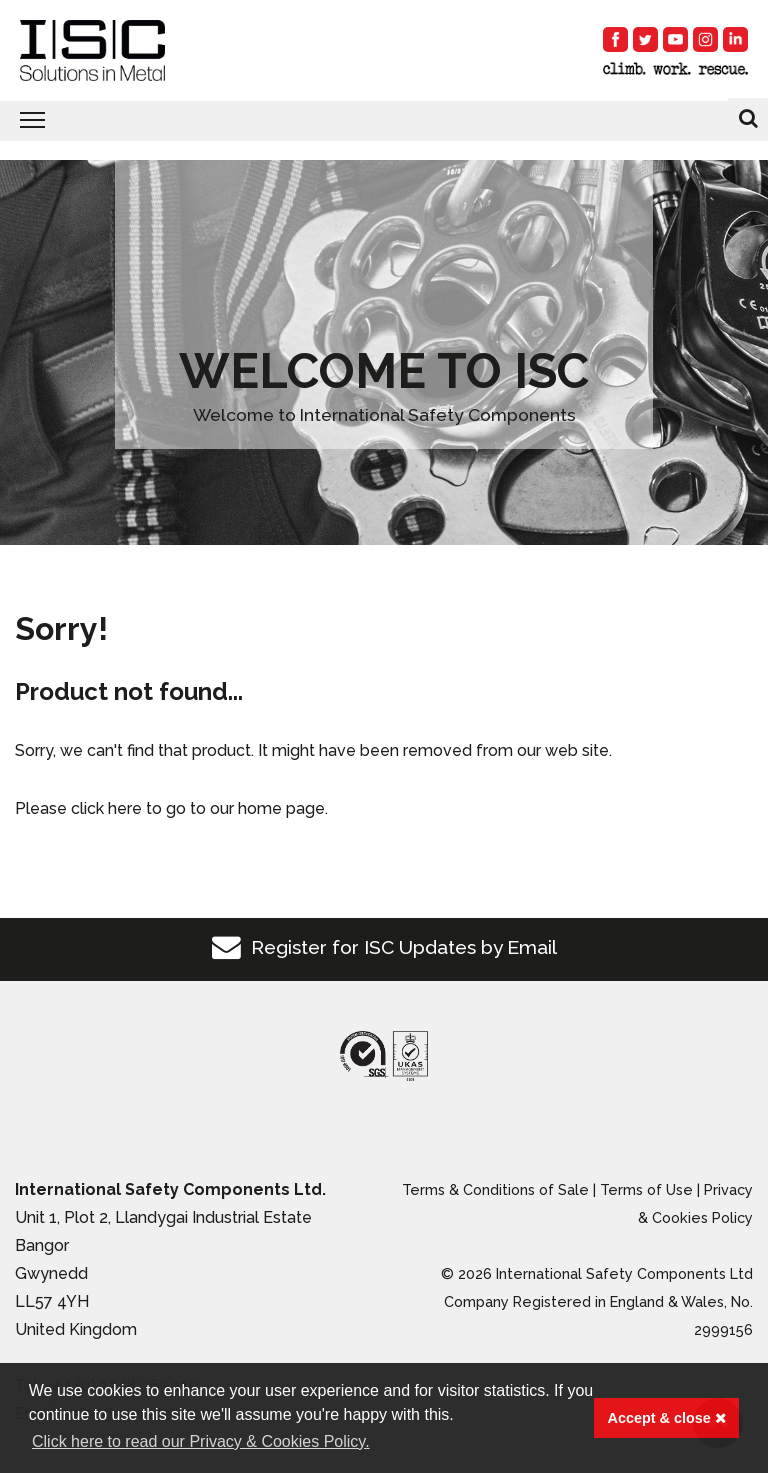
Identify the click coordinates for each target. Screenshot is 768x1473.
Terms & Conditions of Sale (495, 1189)
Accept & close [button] (667, 1418)
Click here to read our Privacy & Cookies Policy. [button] (201, 1441)
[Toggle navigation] (384, 121)
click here (106, 808)
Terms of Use (646, 1189)
